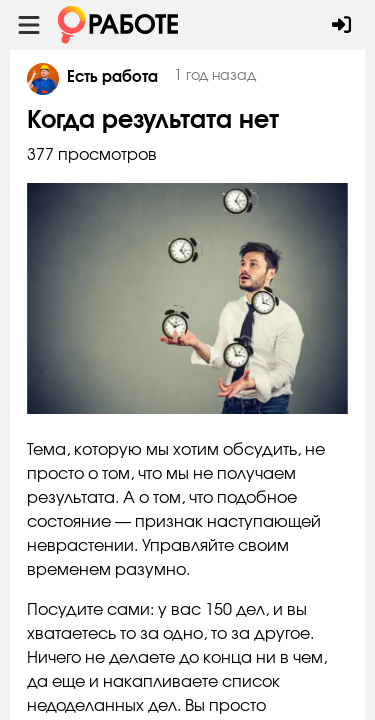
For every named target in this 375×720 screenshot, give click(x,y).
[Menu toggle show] (29, 25)
